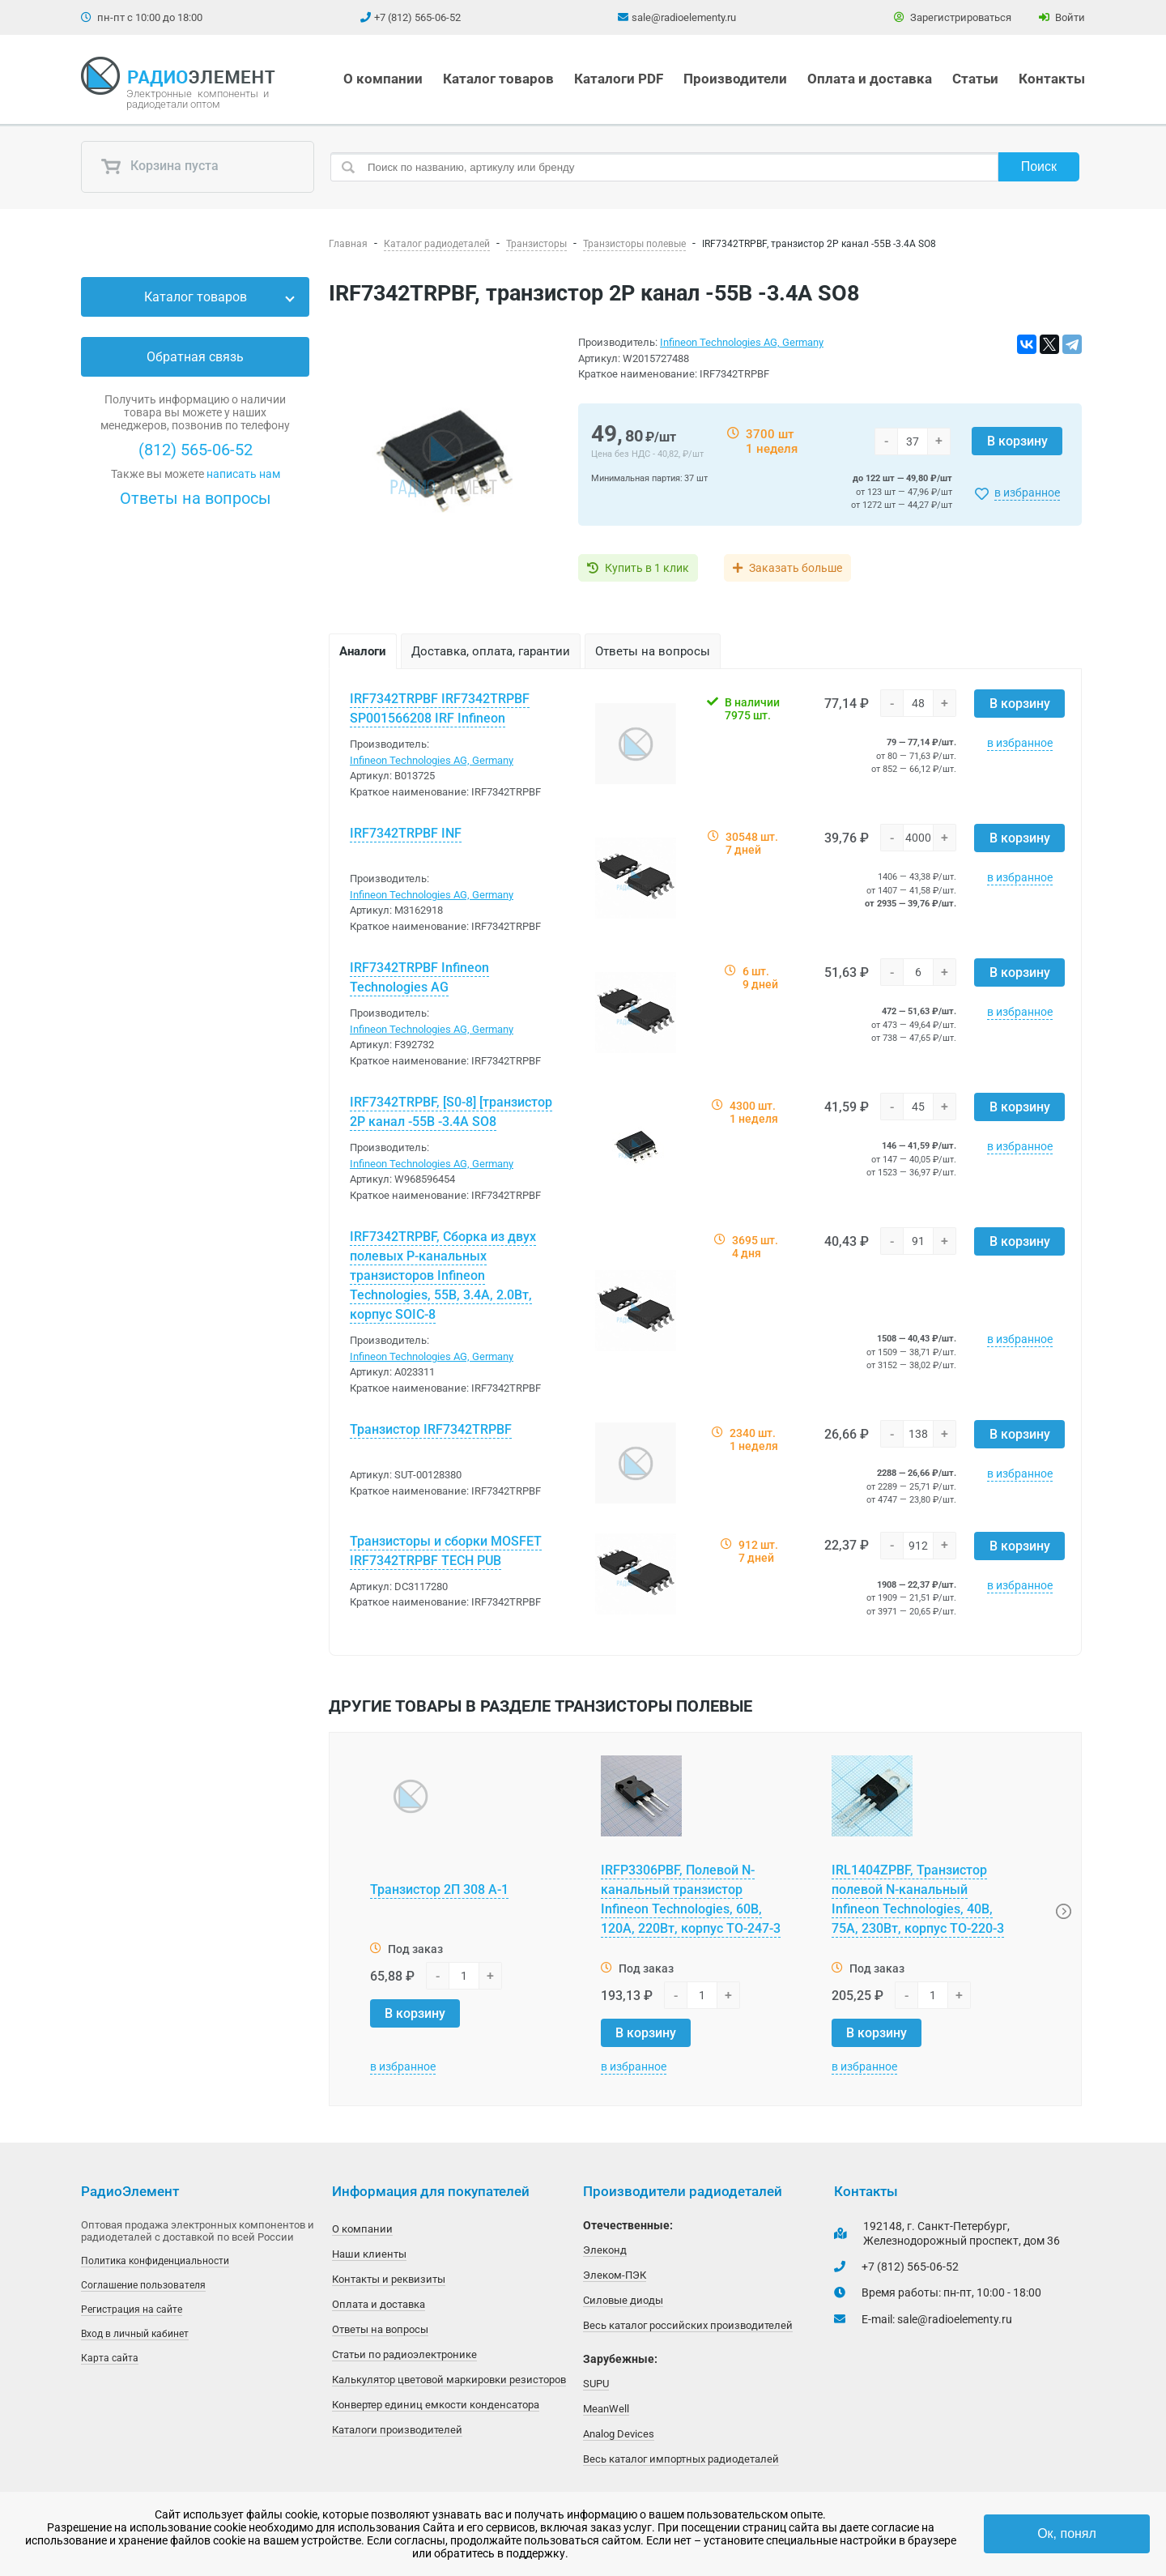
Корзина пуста (159, 167)
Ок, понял (1066, 2533)
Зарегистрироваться (952, 17)
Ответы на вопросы (195, 498)
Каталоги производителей (397, 2430)
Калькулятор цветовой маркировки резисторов (449, 2379)
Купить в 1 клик (647, 567)
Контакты (1052, 78)
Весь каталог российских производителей (688, 2325)
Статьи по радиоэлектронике (404, 2354)
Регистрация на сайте (131, 2309)
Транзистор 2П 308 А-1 (439, 1889)
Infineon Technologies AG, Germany (741, 342)
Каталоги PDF (618, 78)
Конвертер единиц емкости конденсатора (435, 2405)
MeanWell (606, 2409)
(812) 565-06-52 (195, 449)
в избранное (1027, 492)
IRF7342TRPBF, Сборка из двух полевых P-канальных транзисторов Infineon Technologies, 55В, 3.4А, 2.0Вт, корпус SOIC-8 (443, 1275)
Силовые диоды (623, 2300)
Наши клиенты (369, 2254)
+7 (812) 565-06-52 (417, 17)
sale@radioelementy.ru (684, 17)
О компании (383, 78)
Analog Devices (618, 2434)
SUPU (596, 2384)
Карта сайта (109, 2358)
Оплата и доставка (869, 78)
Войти (1062, 17)
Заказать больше (795, 567)
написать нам (243, 473)
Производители (735, 78)
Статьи (975, 78)
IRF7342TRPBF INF (406, 833)
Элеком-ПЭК (614, 2275)
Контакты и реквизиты (388, 2279)
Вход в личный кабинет (135, 2333)
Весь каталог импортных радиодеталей (681, 2459)
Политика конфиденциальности (155, 2261)
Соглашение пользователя (143, 2285)
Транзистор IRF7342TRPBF (431, 1429)
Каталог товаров (498, 78)
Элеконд (605, 2250)
